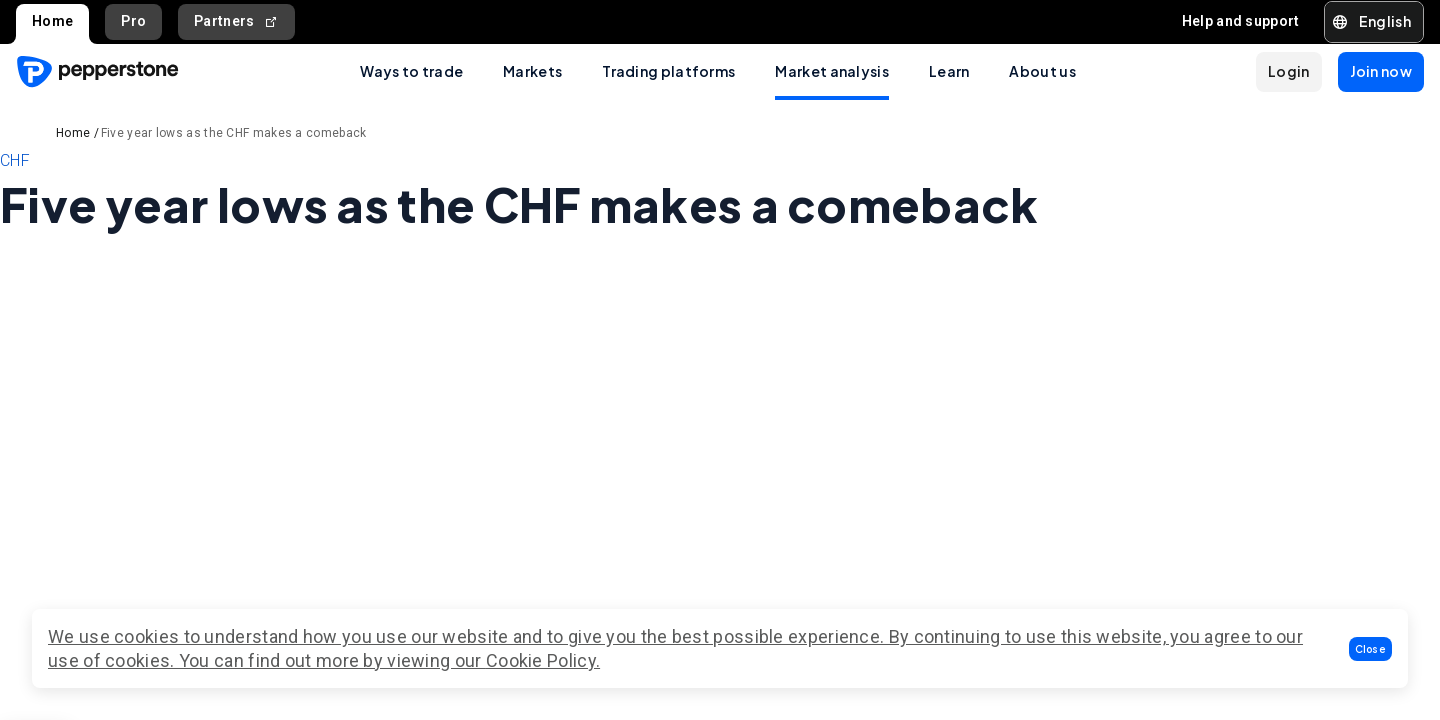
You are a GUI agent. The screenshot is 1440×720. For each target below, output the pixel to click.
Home (52, 21)
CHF (15, 160)
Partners (236, 21)
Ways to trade (411, 71)
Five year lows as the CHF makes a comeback (234, 133)
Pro (133, 21)
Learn (949, 71)
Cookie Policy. (543, 660)
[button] (1371, 649)
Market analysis (832, 71)
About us (1042, 71)
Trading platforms (668, 71)
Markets (532, 71)
